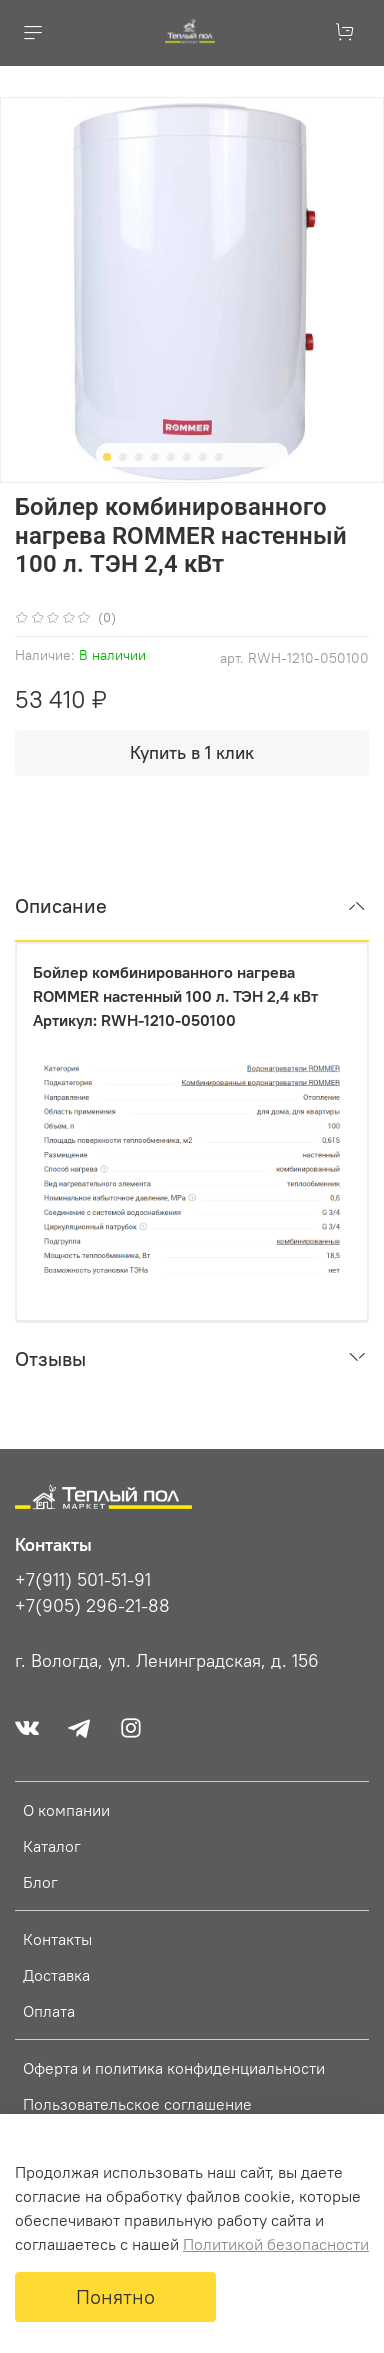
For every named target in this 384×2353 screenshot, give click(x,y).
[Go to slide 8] (219, 457)
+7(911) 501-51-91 (83, 1580)
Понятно (115, 2296)
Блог (40, 1882)
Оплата (49, 2011)
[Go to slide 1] (107, 457)
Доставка (56, 1975)
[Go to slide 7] (203, 457)
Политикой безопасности (276, 2244)
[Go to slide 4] (155, 457)
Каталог (52, 1846)
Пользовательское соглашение (137, 2104)
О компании (66, 1810)
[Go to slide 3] (139, 457)
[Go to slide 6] (187, 457)
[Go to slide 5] (171, 457)
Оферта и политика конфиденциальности (174, 2068)
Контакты (57, 1939)
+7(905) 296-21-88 (92, 1606)
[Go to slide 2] (123, 457)
